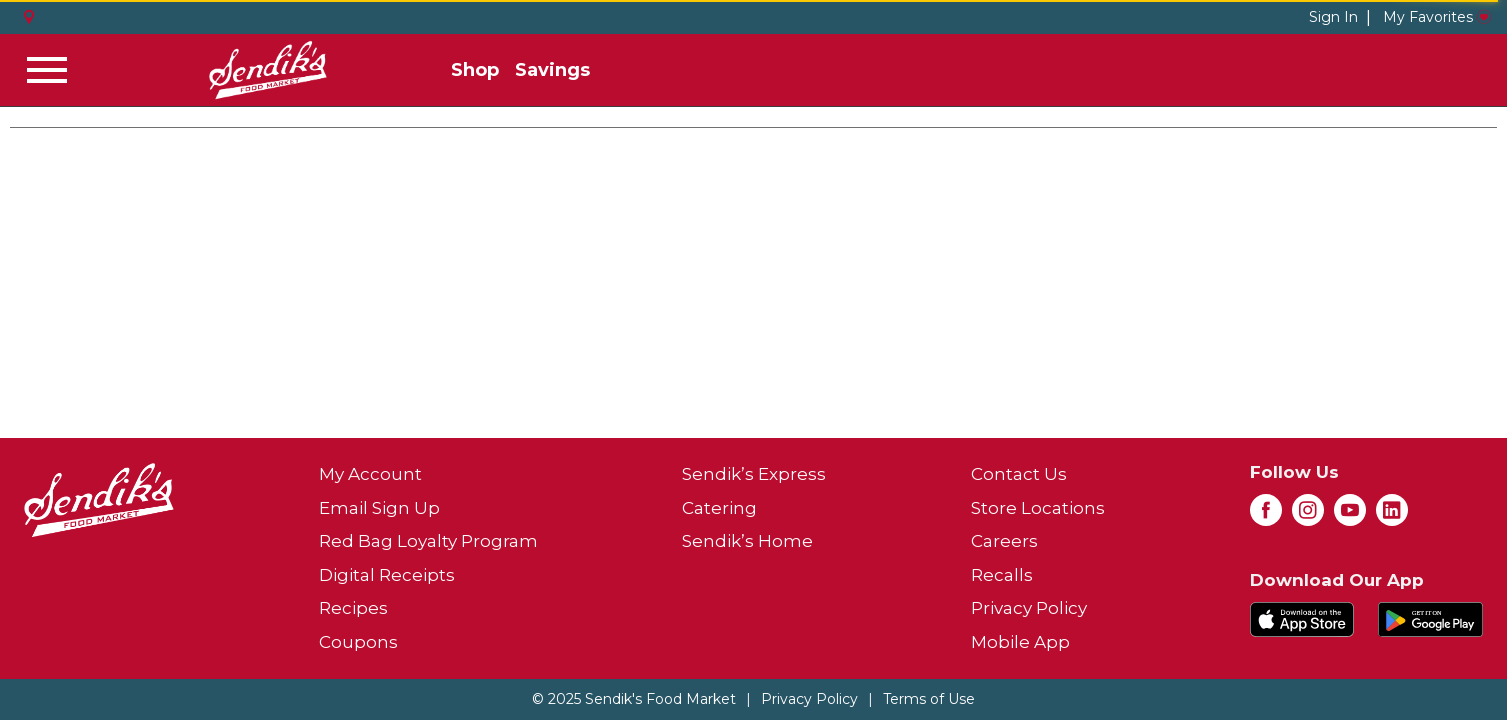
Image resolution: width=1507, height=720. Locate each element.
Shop (475, 70)
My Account (370, 474)
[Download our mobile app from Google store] (1430, 617)
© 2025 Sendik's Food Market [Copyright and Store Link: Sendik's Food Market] (634, 699)
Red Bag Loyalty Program (428, 541)
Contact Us (1019, 474)
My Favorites (1437, 17)
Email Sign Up (379, 508)
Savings (552, 70)
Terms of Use (929, 699)
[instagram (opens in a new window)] (1308, 516)
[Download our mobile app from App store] (1302, 617)
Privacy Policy (1029, 608)
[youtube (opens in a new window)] (1350, 516)
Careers (1004, 541)
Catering (719, 508)
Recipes (353, 608)
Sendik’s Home (747, 541)
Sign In (1333, 17)
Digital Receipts (387, 575)
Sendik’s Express (754, 474)
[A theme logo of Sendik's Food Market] (268, 70)
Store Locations (1038, 508)
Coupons (358, 642)
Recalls (1002, 575)
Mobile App (1020, 642)
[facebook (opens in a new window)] (1266, 516)
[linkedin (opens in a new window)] (1392, 516)
